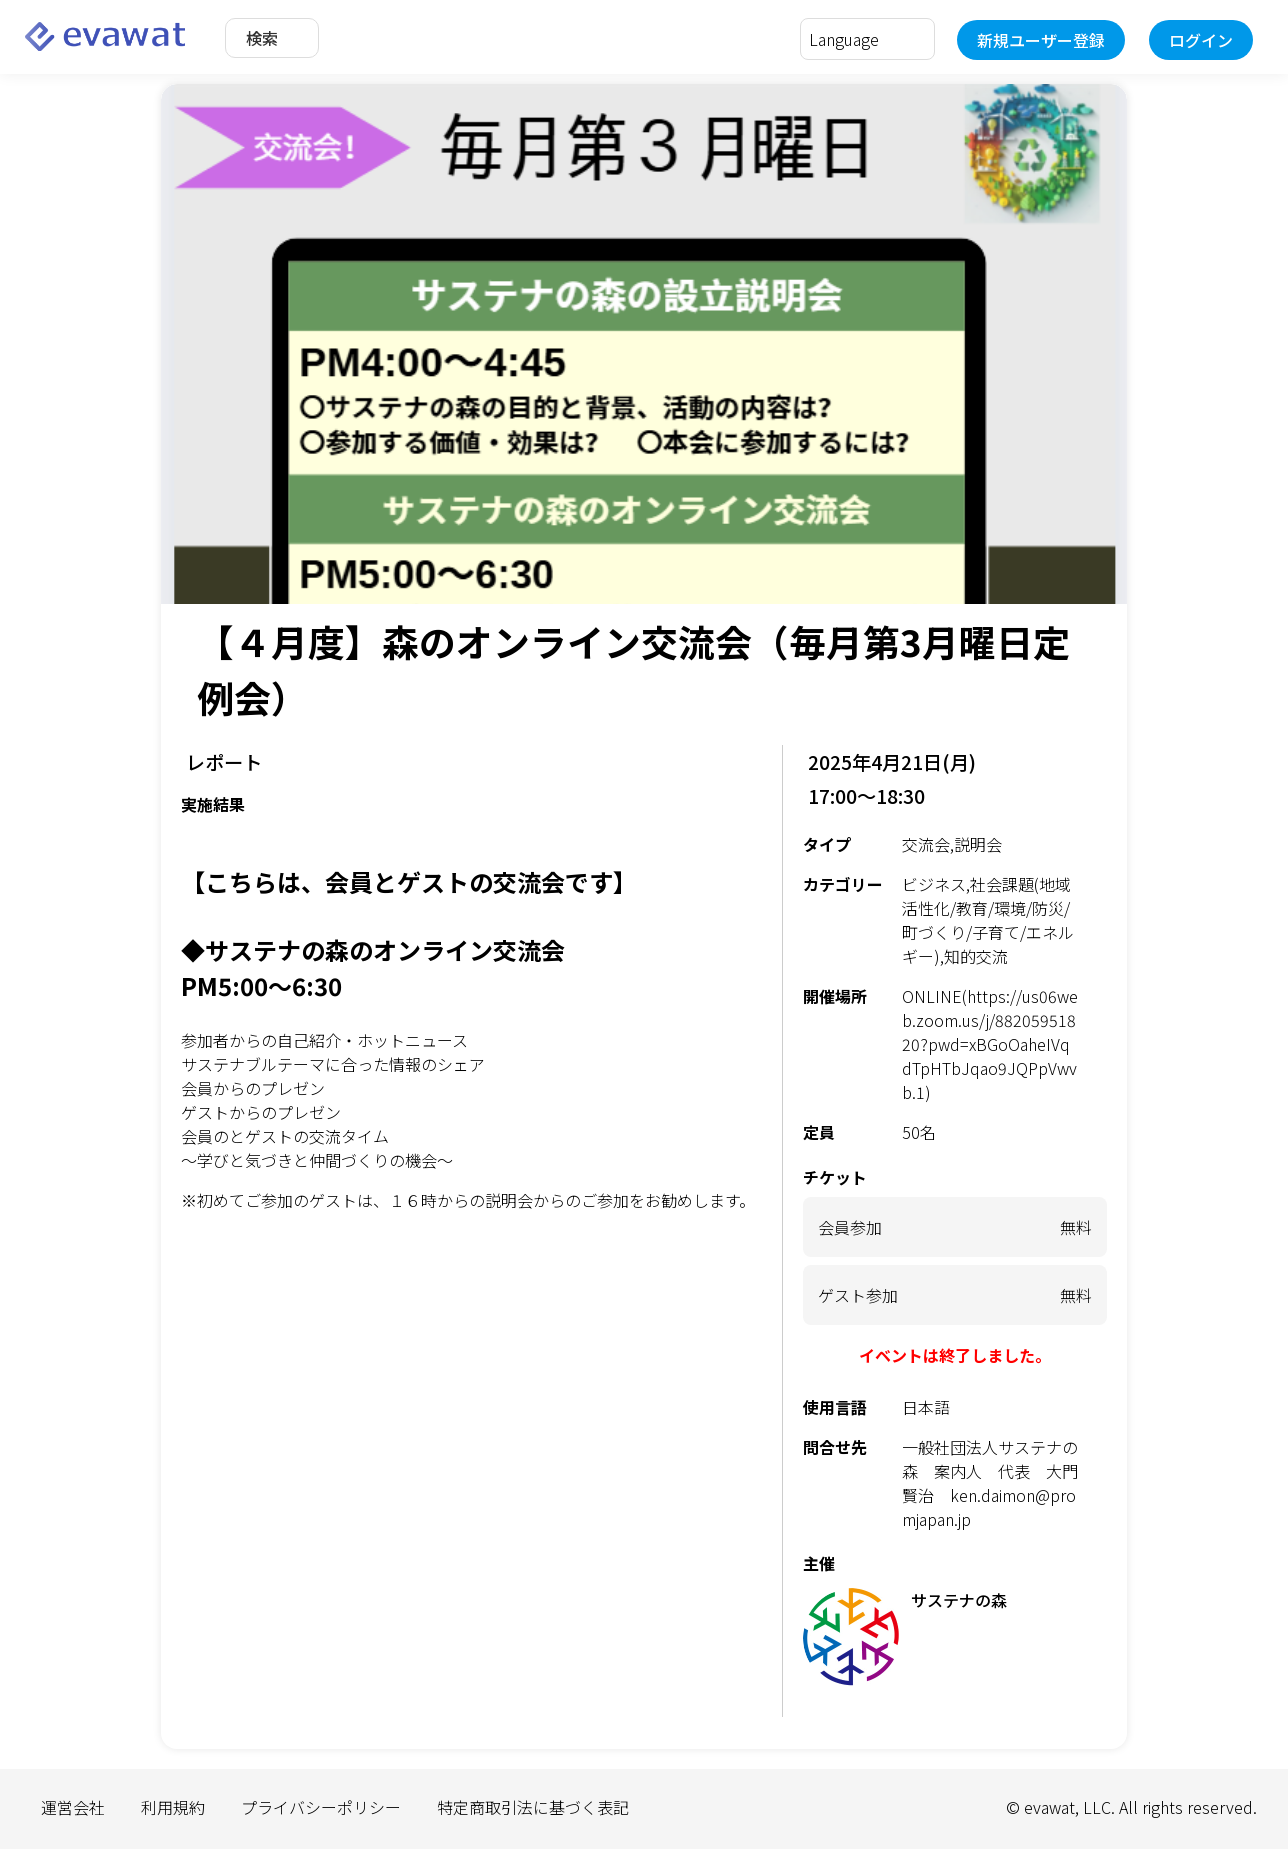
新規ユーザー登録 (1041, 40)
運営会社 (73, 1807)
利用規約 (173, 1807)
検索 (262, 38)
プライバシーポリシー (321, 1807)
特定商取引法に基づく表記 (533, 1807)
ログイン (1201, 40)
